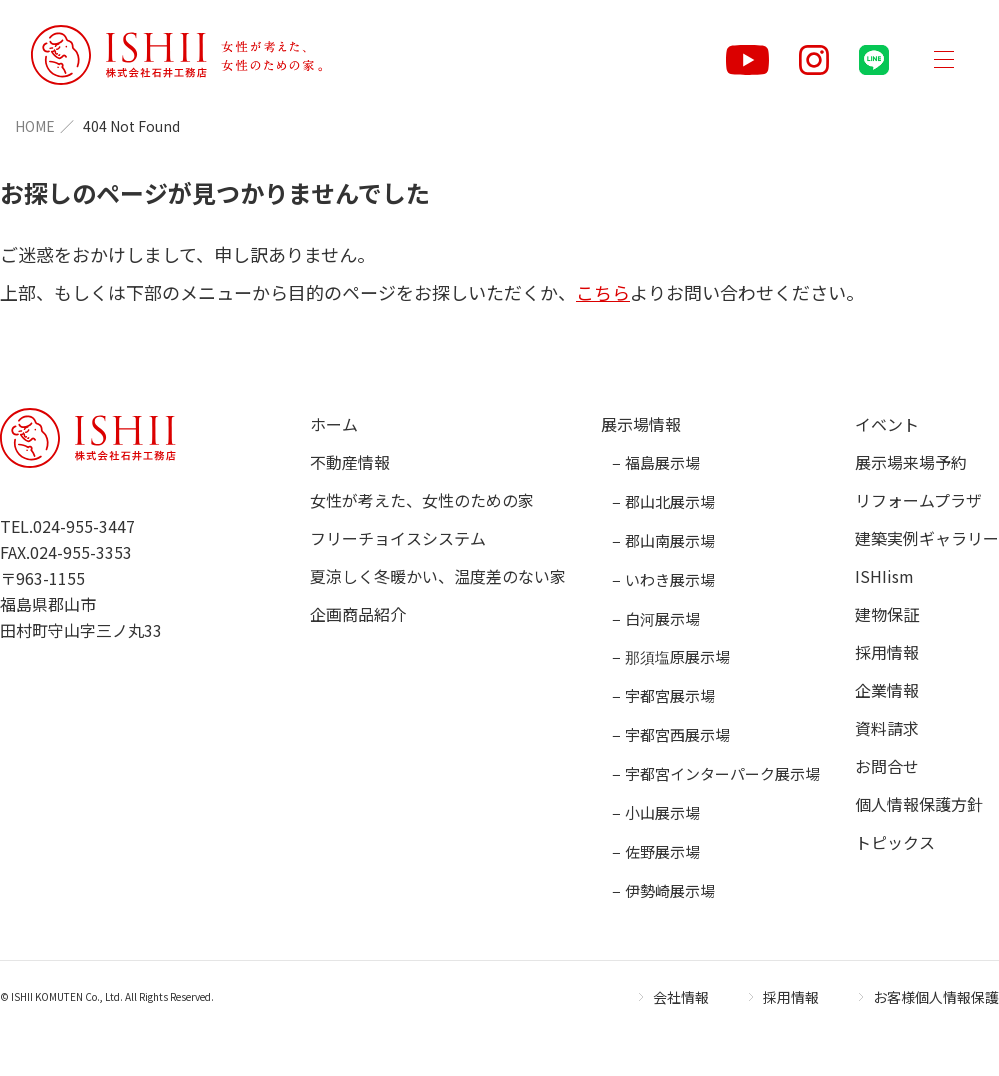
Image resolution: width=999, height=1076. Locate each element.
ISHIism (884, 576)
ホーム (334, 424)
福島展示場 (662, 462)
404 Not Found (131, 126)
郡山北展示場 (670, 501)
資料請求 (887, 728)
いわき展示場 (670, 579)
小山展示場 (662, 812)
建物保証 (887, 614)
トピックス (895, 842)
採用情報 (887, 652)
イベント (887, 424)
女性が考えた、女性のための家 (422, 500)
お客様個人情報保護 (936, 997)
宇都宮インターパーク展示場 (722, 773)
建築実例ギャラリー (927, 538)
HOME (35, 126)
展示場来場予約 (911, 462)
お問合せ (887, 766)
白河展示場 (662, 618)
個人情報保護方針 (919, 804)
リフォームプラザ (918, 500)
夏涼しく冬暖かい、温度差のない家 (438, 576)
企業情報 (887, 690)
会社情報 (681, 997)
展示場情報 (641, 424)
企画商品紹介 (358, 614)
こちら (603, 292)
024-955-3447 (84, 526)
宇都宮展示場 (670, 695)
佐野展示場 (662, 851)
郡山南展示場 (670, 540)
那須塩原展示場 (677, 656)
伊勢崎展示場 (670, 890)
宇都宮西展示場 (677, 734)
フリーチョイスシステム (398, 538)
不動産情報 (350, 462)
